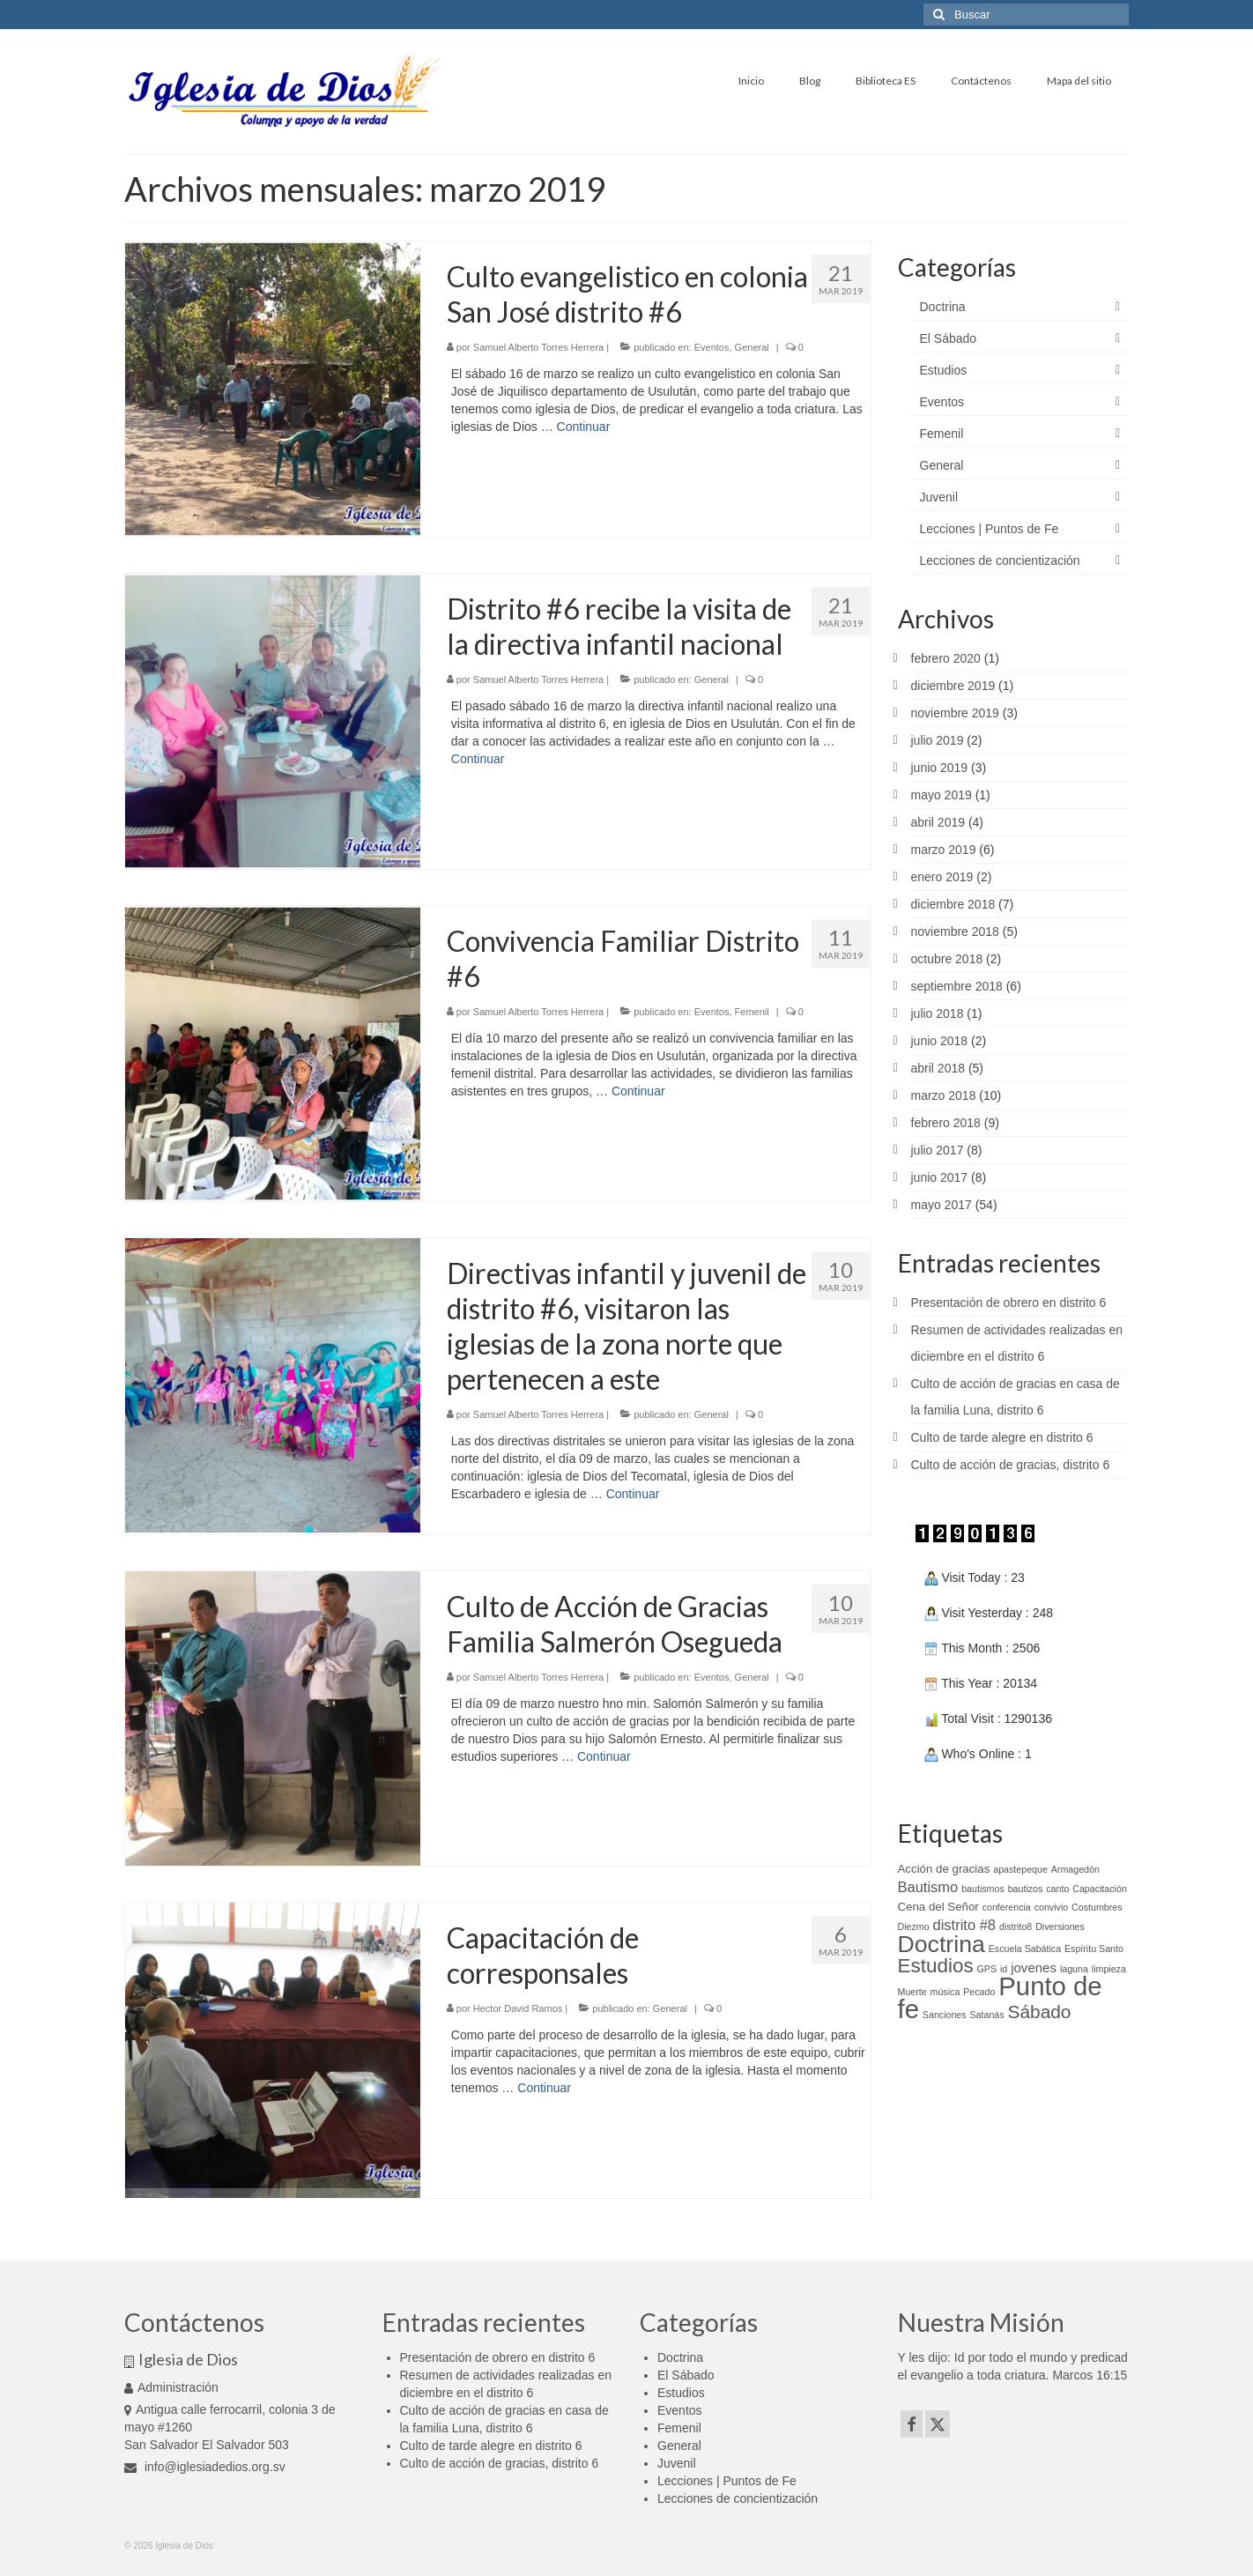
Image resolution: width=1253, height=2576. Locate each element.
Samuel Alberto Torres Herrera (538, 347)
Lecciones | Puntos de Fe (989, 529)
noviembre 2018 (955, 931)
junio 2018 (939, 1041)
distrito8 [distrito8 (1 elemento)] (1015, 1926)
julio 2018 (937, 1013)
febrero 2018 (946, 1123)
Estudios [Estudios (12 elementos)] (936, 1966)
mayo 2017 (941, 1205)
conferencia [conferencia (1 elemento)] (1006, 1907)
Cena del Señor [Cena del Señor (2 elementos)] (938, 1906)
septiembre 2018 (957, 986)
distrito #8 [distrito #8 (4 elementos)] (965, 1925)
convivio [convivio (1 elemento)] (1051, 1907)
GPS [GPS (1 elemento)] (987, 1969)
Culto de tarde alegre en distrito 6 (1002, 1437)
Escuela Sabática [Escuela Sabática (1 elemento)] (1025, 1948)
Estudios (944, 370)
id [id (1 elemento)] (1003, 1969)
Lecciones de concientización (1000, 560)
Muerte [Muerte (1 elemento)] (912, 1991)
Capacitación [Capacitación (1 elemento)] (1099, 1888)
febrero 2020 (946, 658)
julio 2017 (937, 1150)
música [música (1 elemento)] (945, 1991)
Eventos (712, 347)
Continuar (584, 426)
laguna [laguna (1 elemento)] (1074, 1969)
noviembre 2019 (955, 713)
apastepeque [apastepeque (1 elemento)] (1020, 1869)
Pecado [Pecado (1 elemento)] (979, 1991)
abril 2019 (938, 822)
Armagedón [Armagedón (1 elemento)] (1075, 1869)
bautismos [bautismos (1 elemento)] (983, 1888)
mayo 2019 (941, 795)
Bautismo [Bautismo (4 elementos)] (928, 1887)
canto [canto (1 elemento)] (1057, 1888)
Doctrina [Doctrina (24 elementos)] (941, 1944)
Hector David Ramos (517, 2008)
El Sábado (948, 338)
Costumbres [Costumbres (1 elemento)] (1096, 1907)
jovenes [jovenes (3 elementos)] (1034, 1967)
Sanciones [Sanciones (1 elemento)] (945, 2014)
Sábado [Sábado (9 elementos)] (1039, 2011)
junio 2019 (939, 768)
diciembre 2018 (953, 904)
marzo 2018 (943, 1095)
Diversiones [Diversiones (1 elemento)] (1060, 1926)
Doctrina (943, 307)
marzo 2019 (943, 850)
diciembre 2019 (953, 686)
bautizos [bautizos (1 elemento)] (1025, 1888)
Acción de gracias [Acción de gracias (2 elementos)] (944, 1868)
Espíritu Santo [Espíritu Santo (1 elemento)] (1093, 1948)
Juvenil (939, 497)
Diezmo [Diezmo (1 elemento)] (914, 1926)
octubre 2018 (947, 959)
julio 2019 (937, 740)
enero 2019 (942, 877)
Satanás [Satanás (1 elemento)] (987, 2014)
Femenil (752, 1011)
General (752, 347)
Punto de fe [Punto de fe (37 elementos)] (1000, 1997)
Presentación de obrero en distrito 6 (1009, 1302)
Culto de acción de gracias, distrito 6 (1010, 1465)
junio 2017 (939, 1177)
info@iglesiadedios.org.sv (204, 2467)
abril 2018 (938, 1068)
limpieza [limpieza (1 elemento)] (1109, 1969)
